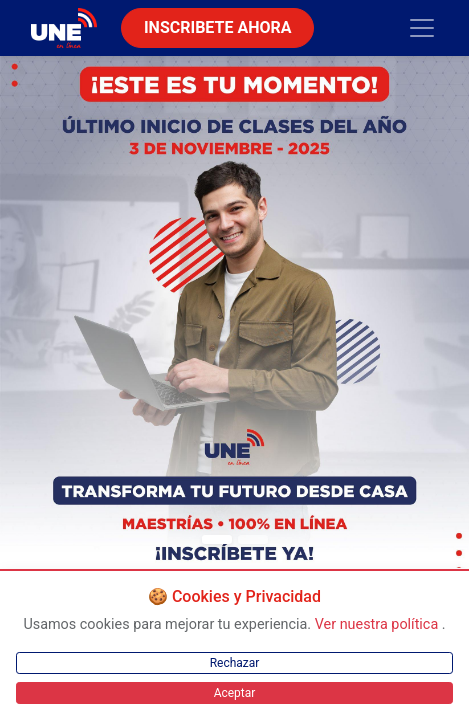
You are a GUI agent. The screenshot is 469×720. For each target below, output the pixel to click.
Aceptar (235, 693)
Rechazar (235, 663)
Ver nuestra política (378, 624)
